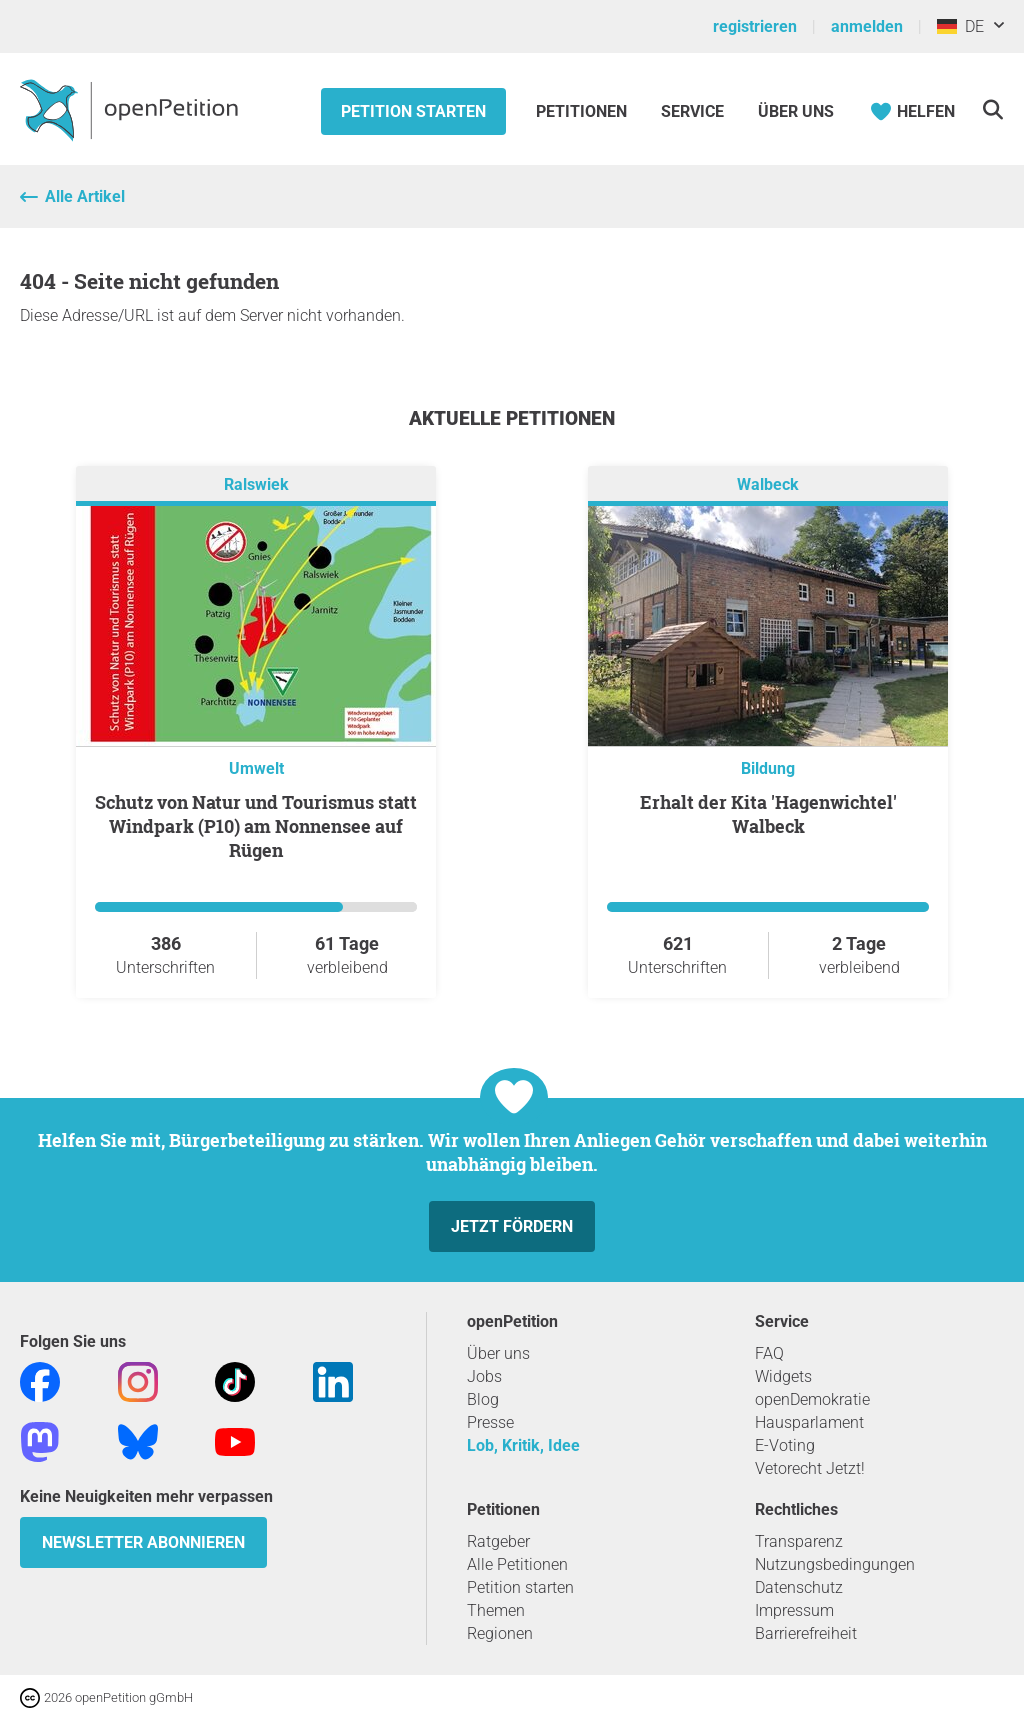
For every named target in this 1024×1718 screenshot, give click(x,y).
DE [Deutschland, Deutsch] (960, 26)
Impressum (794, 1610)
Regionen (500, 1633)
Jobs (484, 1376)
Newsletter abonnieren (143, 1542)
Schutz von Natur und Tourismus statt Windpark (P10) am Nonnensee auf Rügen (256, 826)
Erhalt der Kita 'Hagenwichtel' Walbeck (768, 814)
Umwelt (256, 768)
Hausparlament (809, 1422)
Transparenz (799, 1541)
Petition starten (413, 111)
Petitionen (583, 111)
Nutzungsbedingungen (835, 1564)
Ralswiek (256, 484)
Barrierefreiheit (806, 1633)
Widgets (783, 1376)
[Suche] (992, 109)
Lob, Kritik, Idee (523, 1445)
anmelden (867, 26)
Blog (483, 1399)
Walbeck (768, 484)
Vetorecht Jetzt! (810, 1468)
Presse (490, 1422)
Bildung (768, 768)
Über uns (498, 1353)
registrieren (755, 26)
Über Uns (796, 111)
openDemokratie (812, 1399)
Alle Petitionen (517, 1564)
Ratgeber (498, 1541)
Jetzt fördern (512, 1226)
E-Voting (785, 1445)
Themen (496, 1610)
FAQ (769, 1353)
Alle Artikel (85, 196)
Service (692, 111)
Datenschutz (799, 1587)
